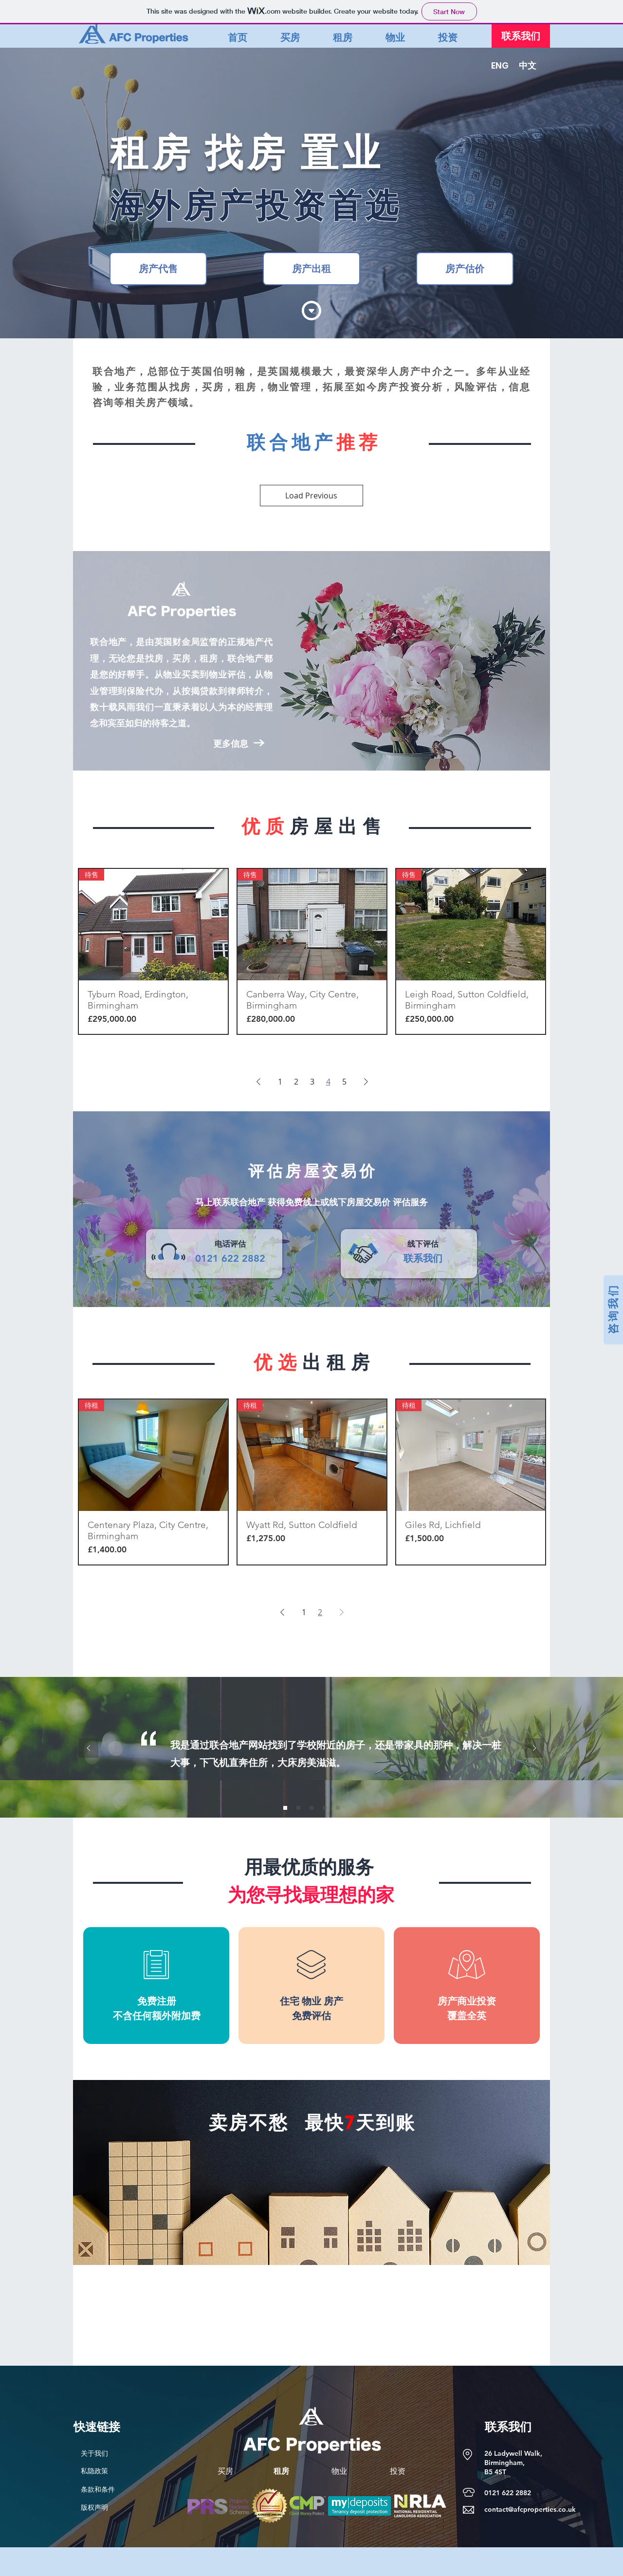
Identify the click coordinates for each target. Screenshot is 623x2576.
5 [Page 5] (344, 1081)
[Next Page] (366, 1081)
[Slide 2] (298, 1808)
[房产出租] (311, 268)
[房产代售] (158, 268)
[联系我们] (521, 36)
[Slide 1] (285, 1808)
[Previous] (88, 1748)
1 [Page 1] (280, 1081)
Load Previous (311, 495)
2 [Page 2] (296, 1081)
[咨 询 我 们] (613, 1309)
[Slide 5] (338, 1808)
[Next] (534, 1748)
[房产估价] (464, 268)
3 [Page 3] (312, 1081)
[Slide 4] (325, 1808)
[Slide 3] (311, 1808)
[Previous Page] (258, 1081)
